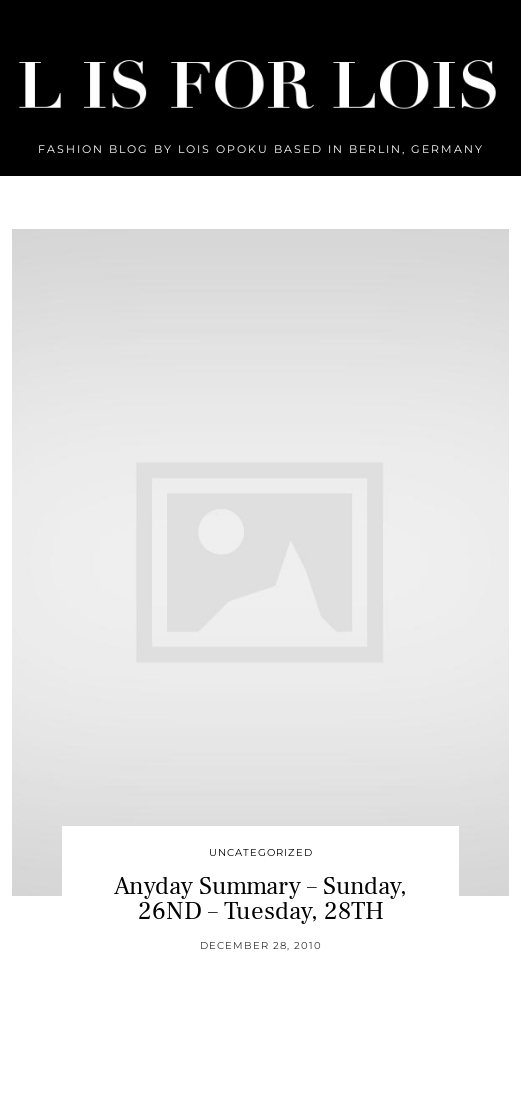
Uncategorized (261, 852)
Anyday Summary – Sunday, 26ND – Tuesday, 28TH (260, 898)
